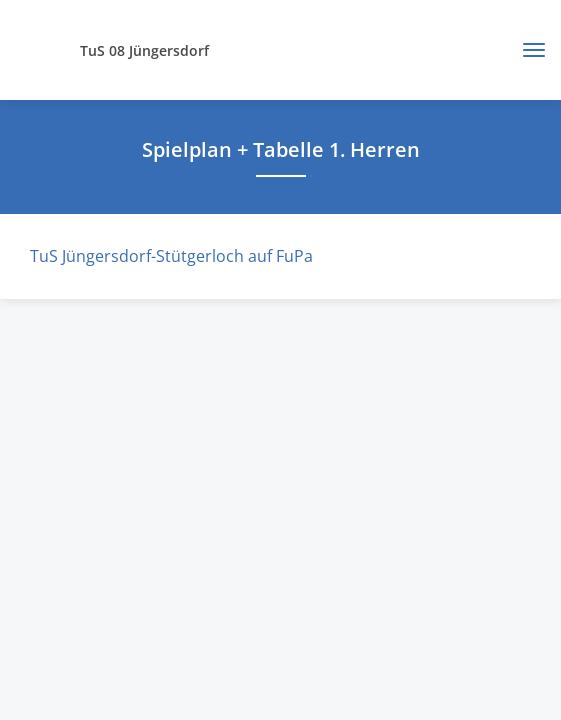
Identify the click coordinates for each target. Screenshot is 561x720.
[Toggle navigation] (526, 50)
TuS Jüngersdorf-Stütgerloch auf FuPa (171, 256)
